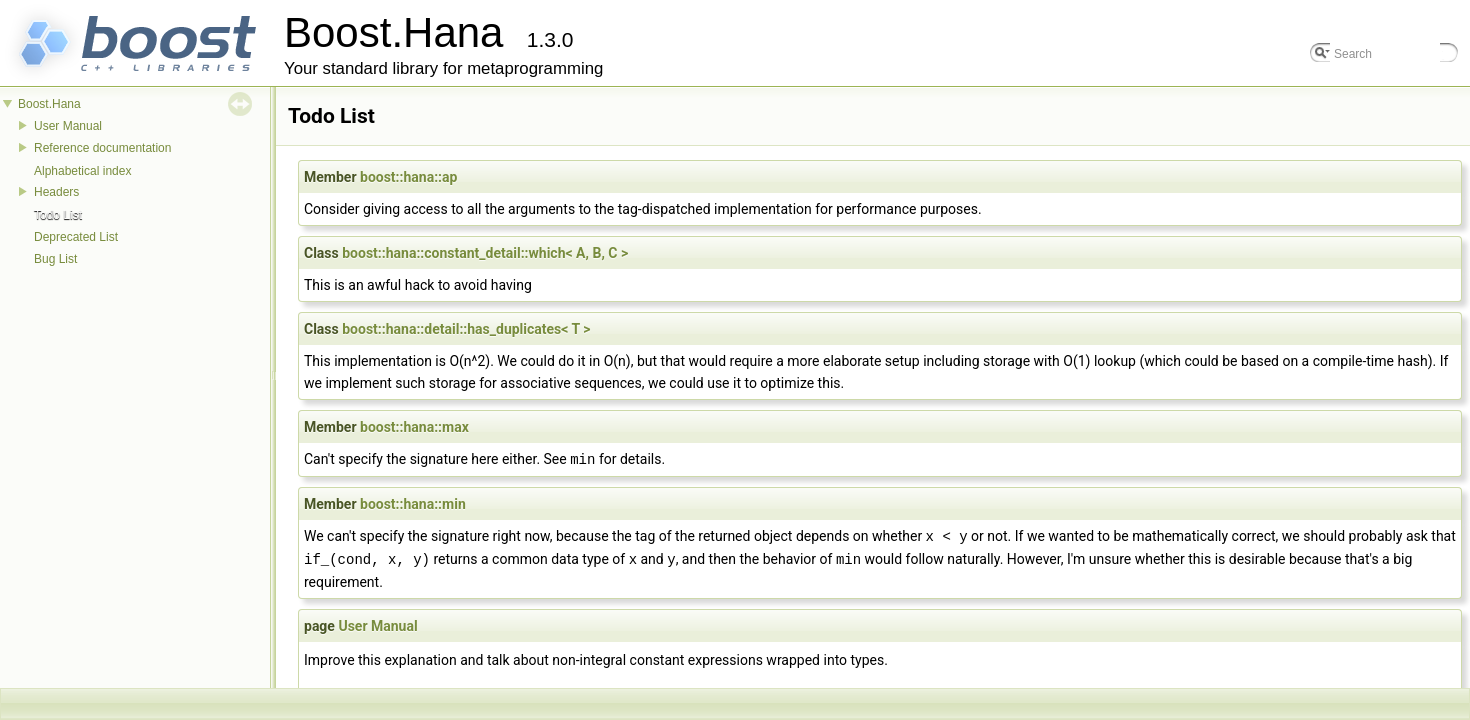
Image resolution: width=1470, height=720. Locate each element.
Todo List (58, 215)
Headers (56, 192)
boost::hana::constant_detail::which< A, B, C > (485, 253)
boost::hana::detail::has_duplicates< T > (466, 329)
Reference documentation (102, 148)
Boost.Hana (49, 104)
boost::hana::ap (408, 177)
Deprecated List (76, 237)
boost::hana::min (413, 503)
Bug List (55, 259)
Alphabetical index (82, 171)
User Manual (68, 126)
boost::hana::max (414, 427)
